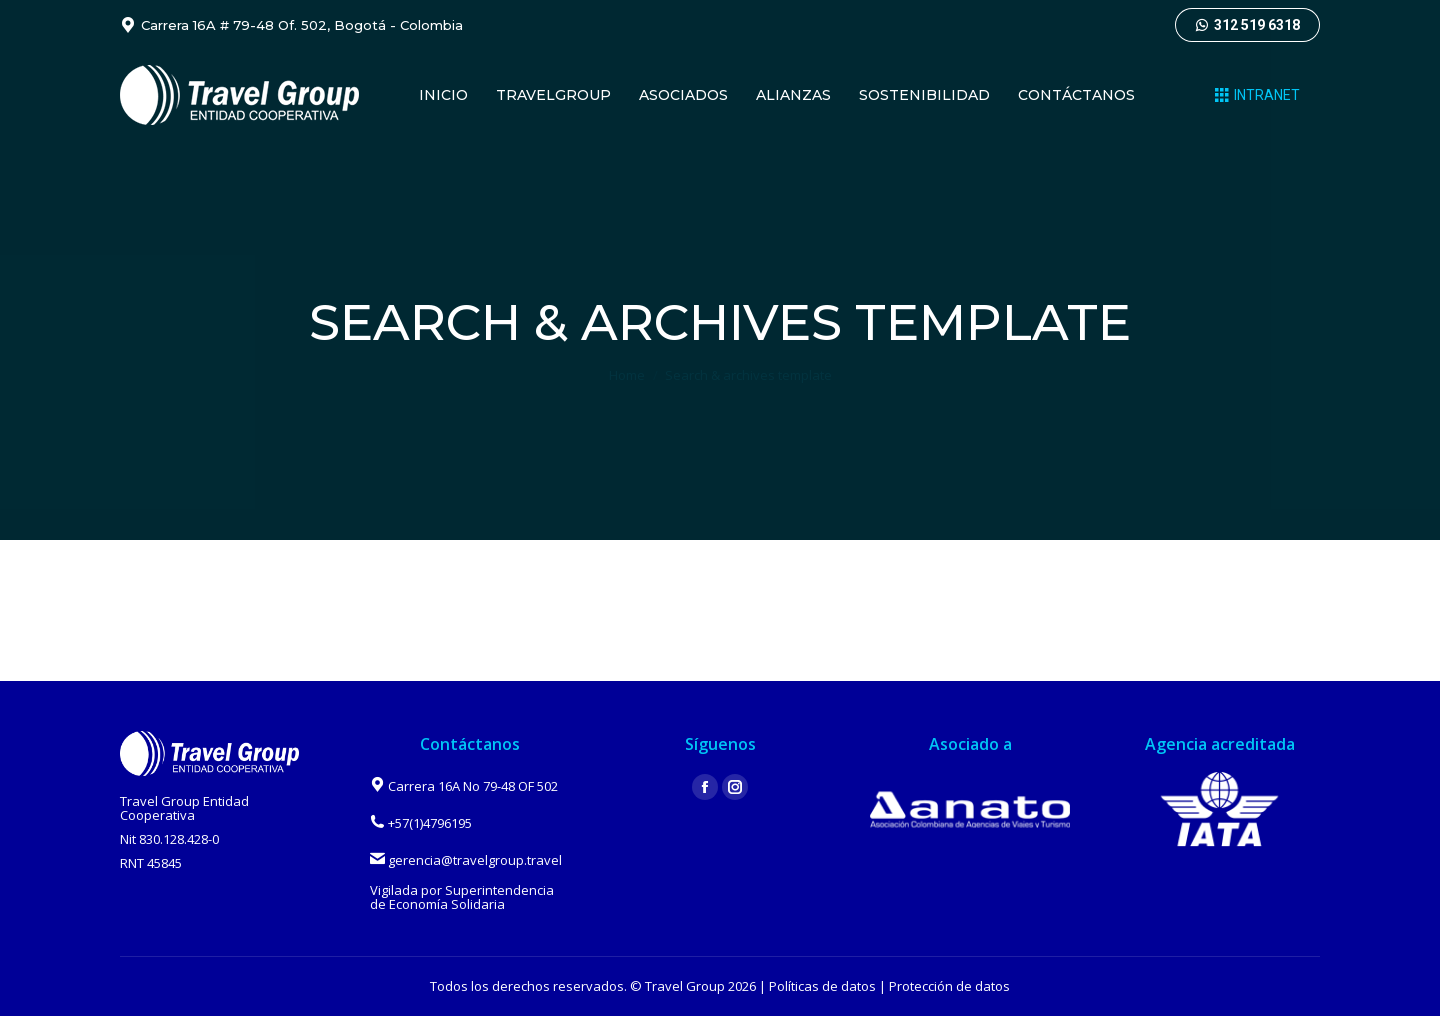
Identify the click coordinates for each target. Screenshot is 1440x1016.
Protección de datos (949, 986)
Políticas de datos (822, 986)
